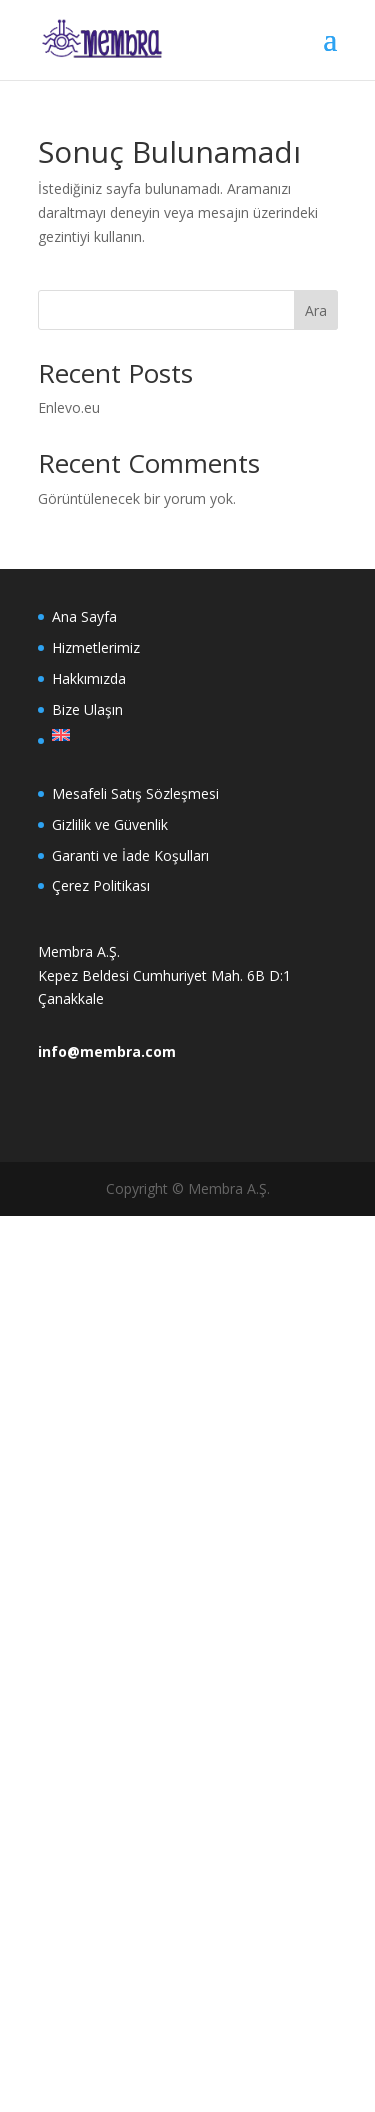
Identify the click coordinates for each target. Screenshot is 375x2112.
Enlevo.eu (69, 407)
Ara (316, 310)
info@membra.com (107, 1051)
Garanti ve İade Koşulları (130, 855)
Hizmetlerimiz (96, 647)
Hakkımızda (89, 678)
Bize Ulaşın (87, 709)
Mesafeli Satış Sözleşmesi (135, 793)
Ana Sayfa (84, 616)
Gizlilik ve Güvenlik (110, 824)
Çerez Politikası (101, 885)
